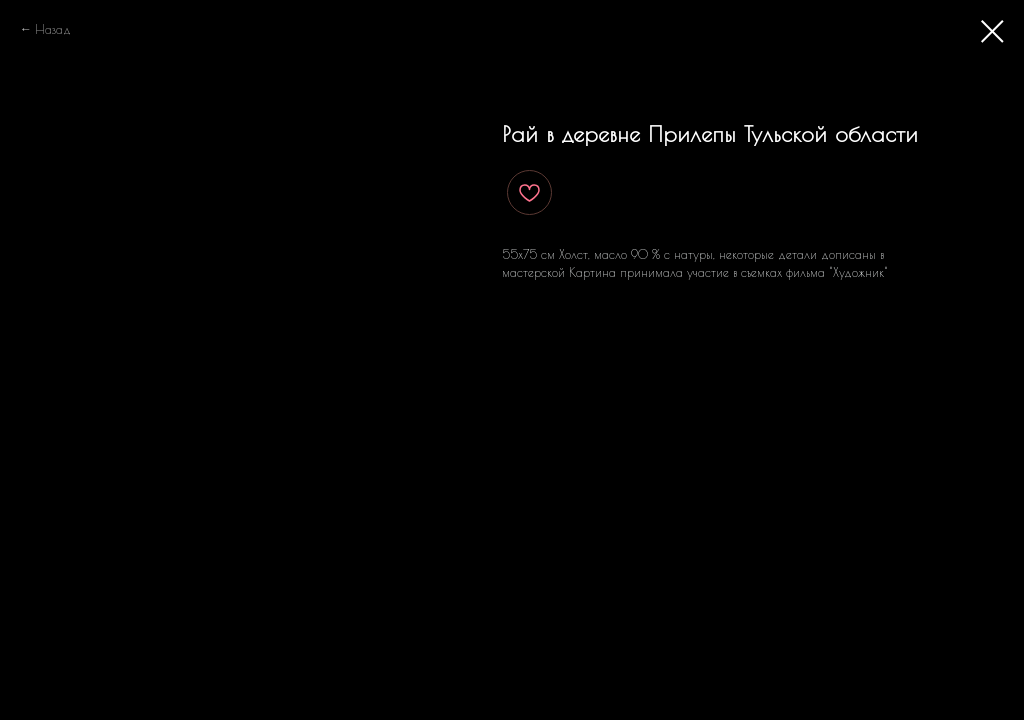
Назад (53, 29)
